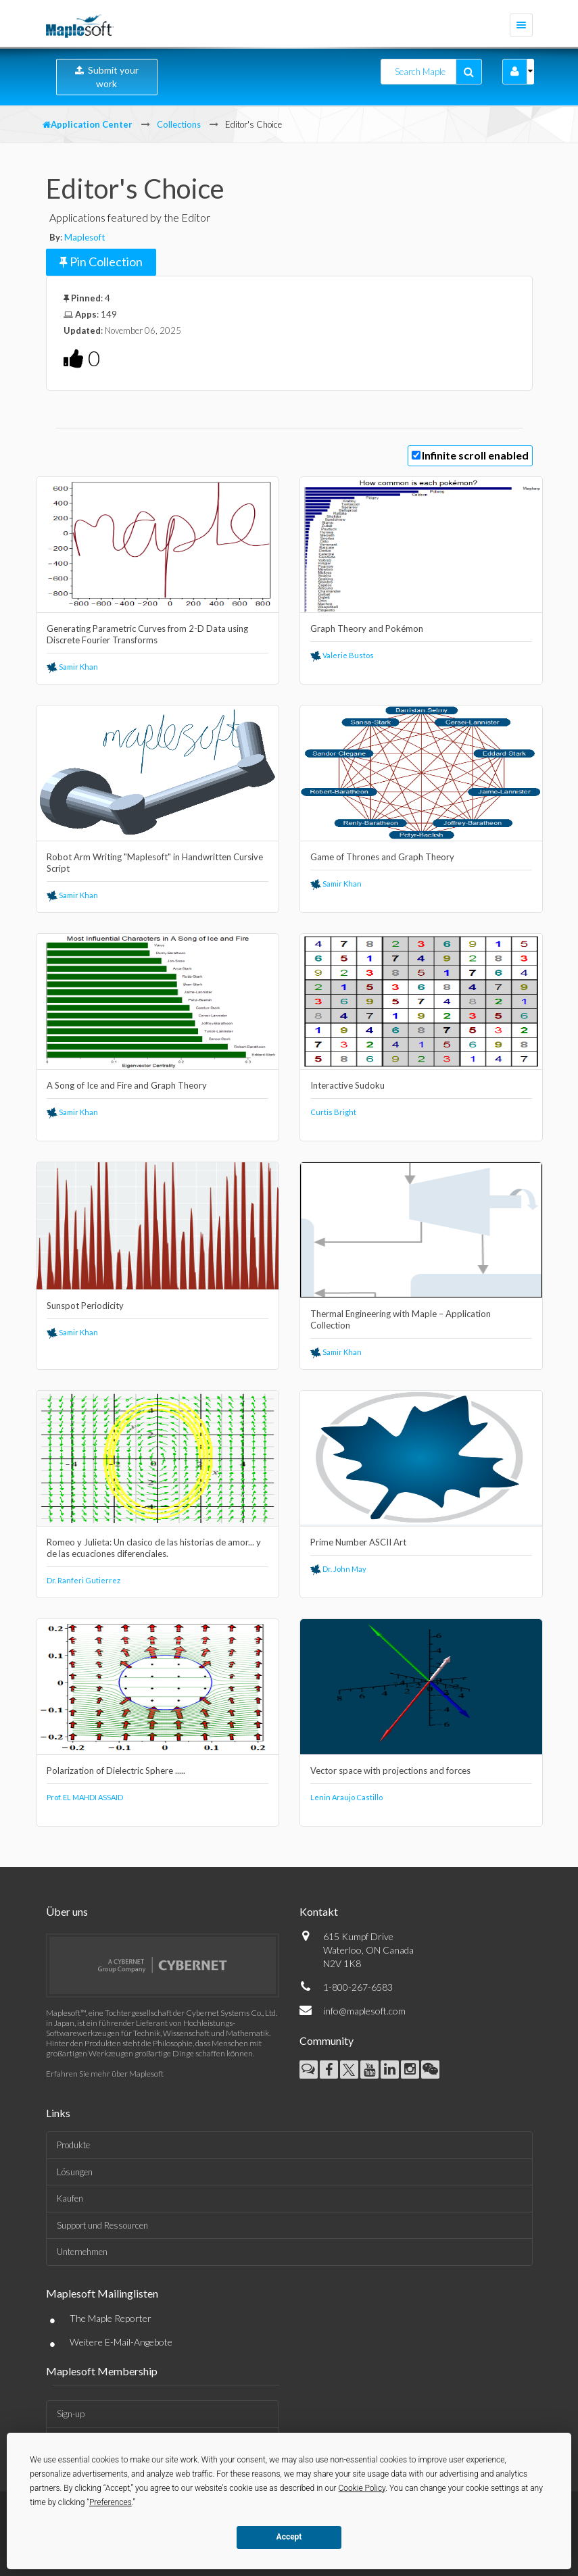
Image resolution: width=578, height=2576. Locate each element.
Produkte (73, 2144)
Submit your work (107, 76)
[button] (514, 71)
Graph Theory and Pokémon (366, 628)
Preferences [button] (110, 2502)
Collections (179, 124)
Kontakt (318, 1911)
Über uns (67, 1911)
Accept (289, 2537)
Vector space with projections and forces (390, 1770)
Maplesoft (84, 237)
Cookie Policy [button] (362, 2488)
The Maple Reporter (110, 2318)
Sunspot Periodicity (85, 1305)
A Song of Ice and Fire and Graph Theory (127, 1085)
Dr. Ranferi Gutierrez (83, 1580)
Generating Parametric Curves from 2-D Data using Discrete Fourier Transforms (147, 634)
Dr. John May (338, 1568)
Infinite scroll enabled (475, 455)
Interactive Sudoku (347, 1085)
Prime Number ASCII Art (358, 1542)
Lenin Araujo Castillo (346, 1797)
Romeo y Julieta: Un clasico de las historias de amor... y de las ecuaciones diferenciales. (154, 1548)
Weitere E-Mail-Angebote (121, 2342)
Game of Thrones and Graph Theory (382, 856)
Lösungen (75, 2171)
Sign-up (71, 2413)
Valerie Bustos (342, 655)
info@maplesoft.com (364, 2010)
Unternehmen (82, 2251)
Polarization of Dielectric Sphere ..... (116, 1770)
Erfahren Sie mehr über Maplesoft (105, 2074)
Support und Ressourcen (102, 2225)
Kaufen (70, 2198)
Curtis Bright (333, 1112)
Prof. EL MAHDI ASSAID (85, 1797)
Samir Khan (72, 666)
